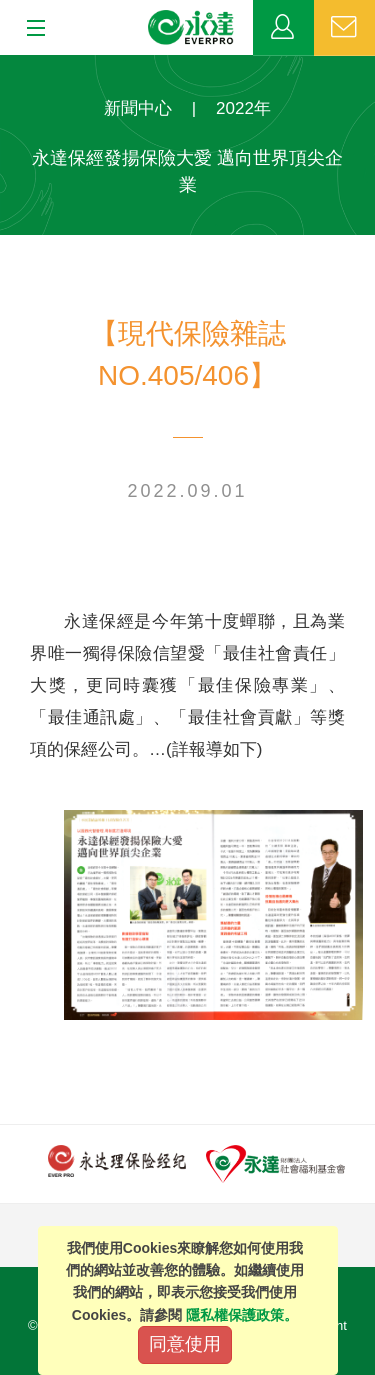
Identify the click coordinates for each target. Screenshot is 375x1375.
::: (6, 65)
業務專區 (283, 28)
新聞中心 (138, 108)
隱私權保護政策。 (242, 1315)
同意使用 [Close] (185, 1344)
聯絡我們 (344, 28)
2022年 (243, 108)
